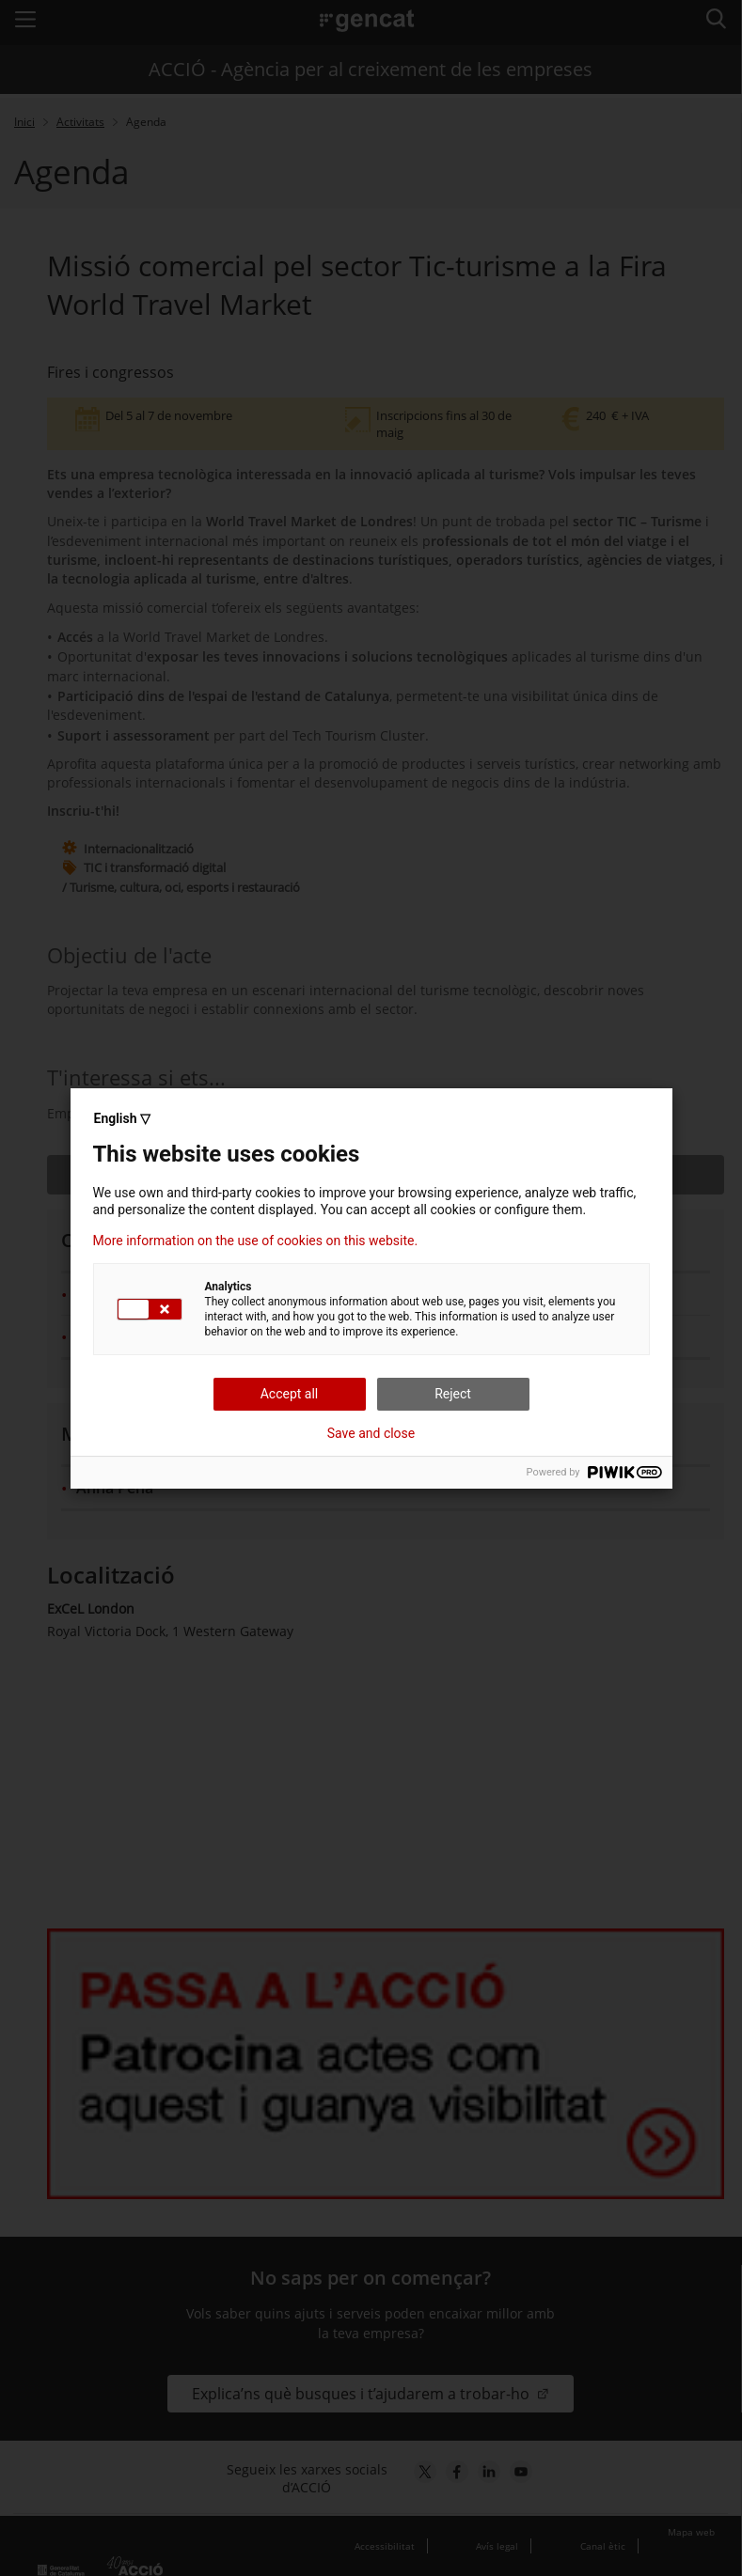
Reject (452, 1393)
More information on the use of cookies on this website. (255, 1240)
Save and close (371, 1433)
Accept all (289, 1393)
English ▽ (122, 1118)
